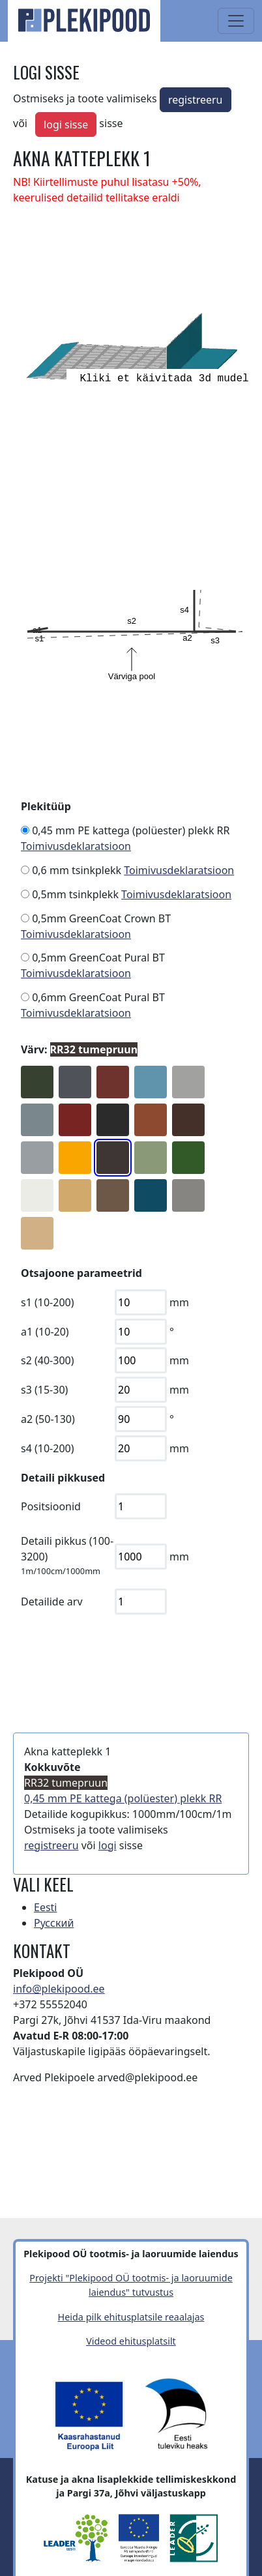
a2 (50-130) (48, 1419)
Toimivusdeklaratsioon (76, 846)
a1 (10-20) (45, 1332)
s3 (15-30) (44, 1390)
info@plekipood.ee (59, 1989)
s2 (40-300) (47, 1360)
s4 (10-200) (47, 1448)
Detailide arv (52, 1601)
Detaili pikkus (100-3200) (67, 1549)
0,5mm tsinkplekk (75, 894)
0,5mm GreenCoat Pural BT (98, 957)
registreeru (195, 100)
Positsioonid (51, 1506)
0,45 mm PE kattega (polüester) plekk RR (130, 830)
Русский (54, 1923)
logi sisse (66, 124)
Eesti (45, 1907)
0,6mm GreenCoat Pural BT (98, 997)
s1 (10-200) (47, 1302)
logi (107, 1845)
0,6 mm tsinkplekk (76, 870)
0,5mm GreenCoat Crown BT (101, 918)
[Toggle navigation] (236, 21)
